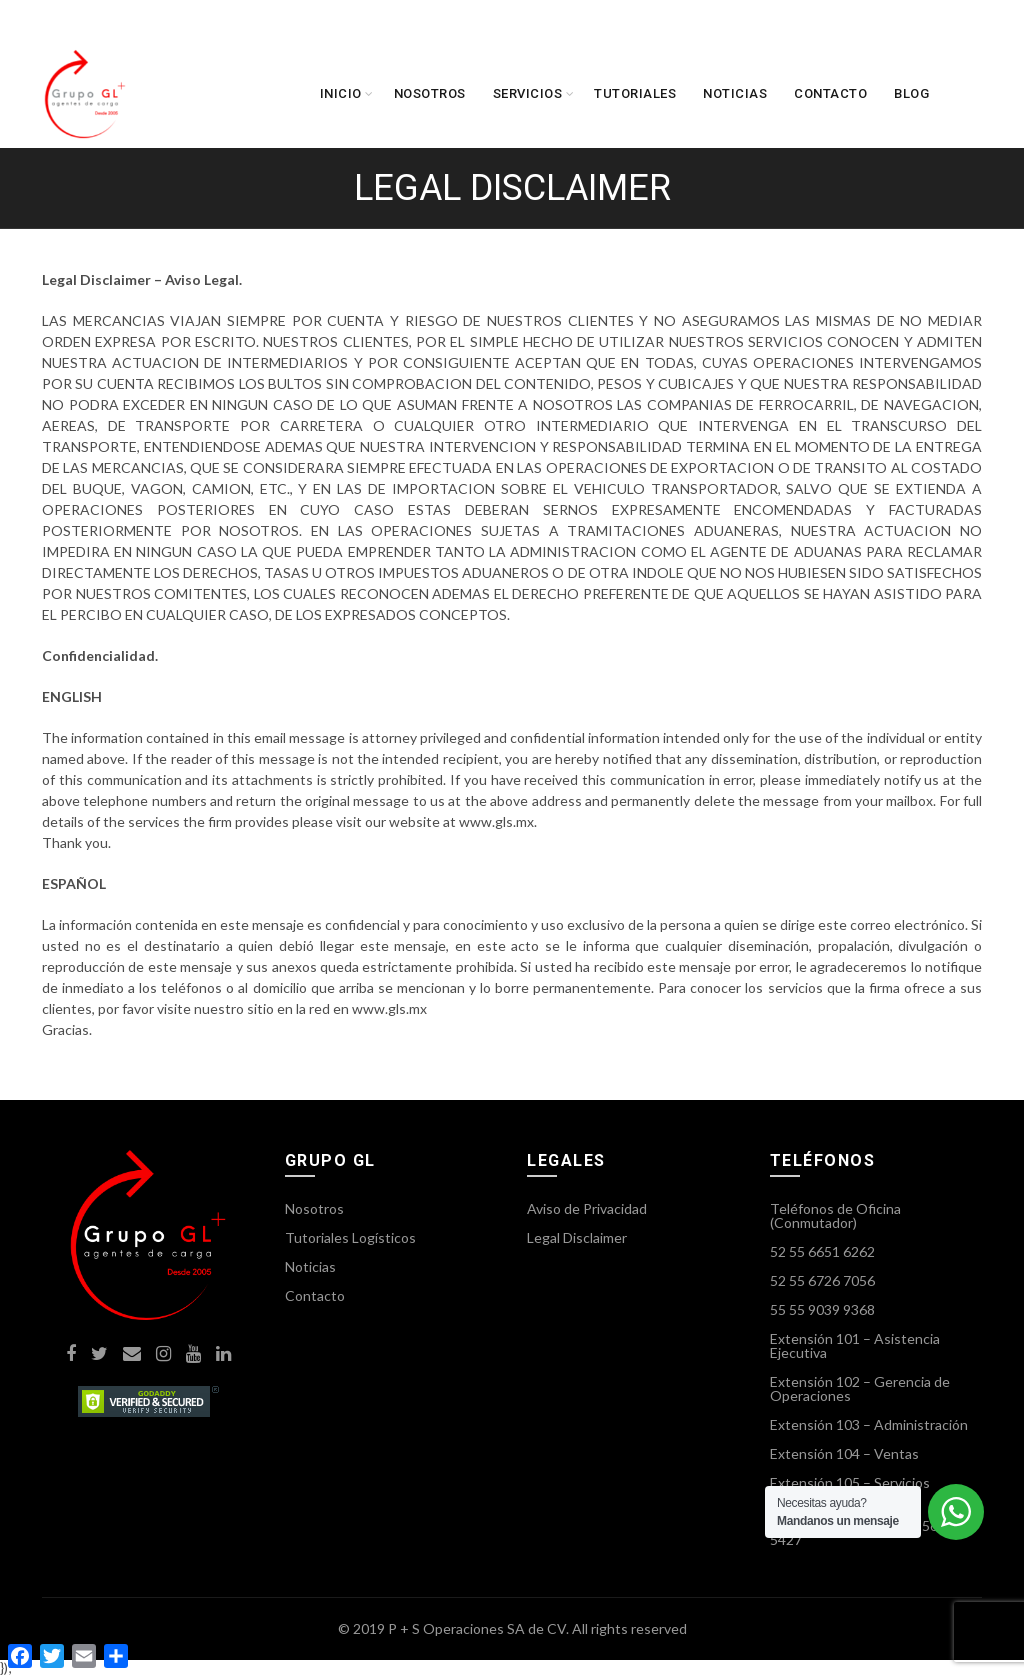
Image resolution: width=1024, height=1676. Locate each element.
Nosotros (430, 93)
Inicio (341, 93)
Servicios (528, 93)
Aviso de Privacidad (587, 1208)
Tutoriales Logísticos (350, 1237)
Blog (911, 93)
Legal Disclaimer (577, 1237)
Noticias (735, 93)
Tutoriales (635, 93)
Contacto (830, 93)
